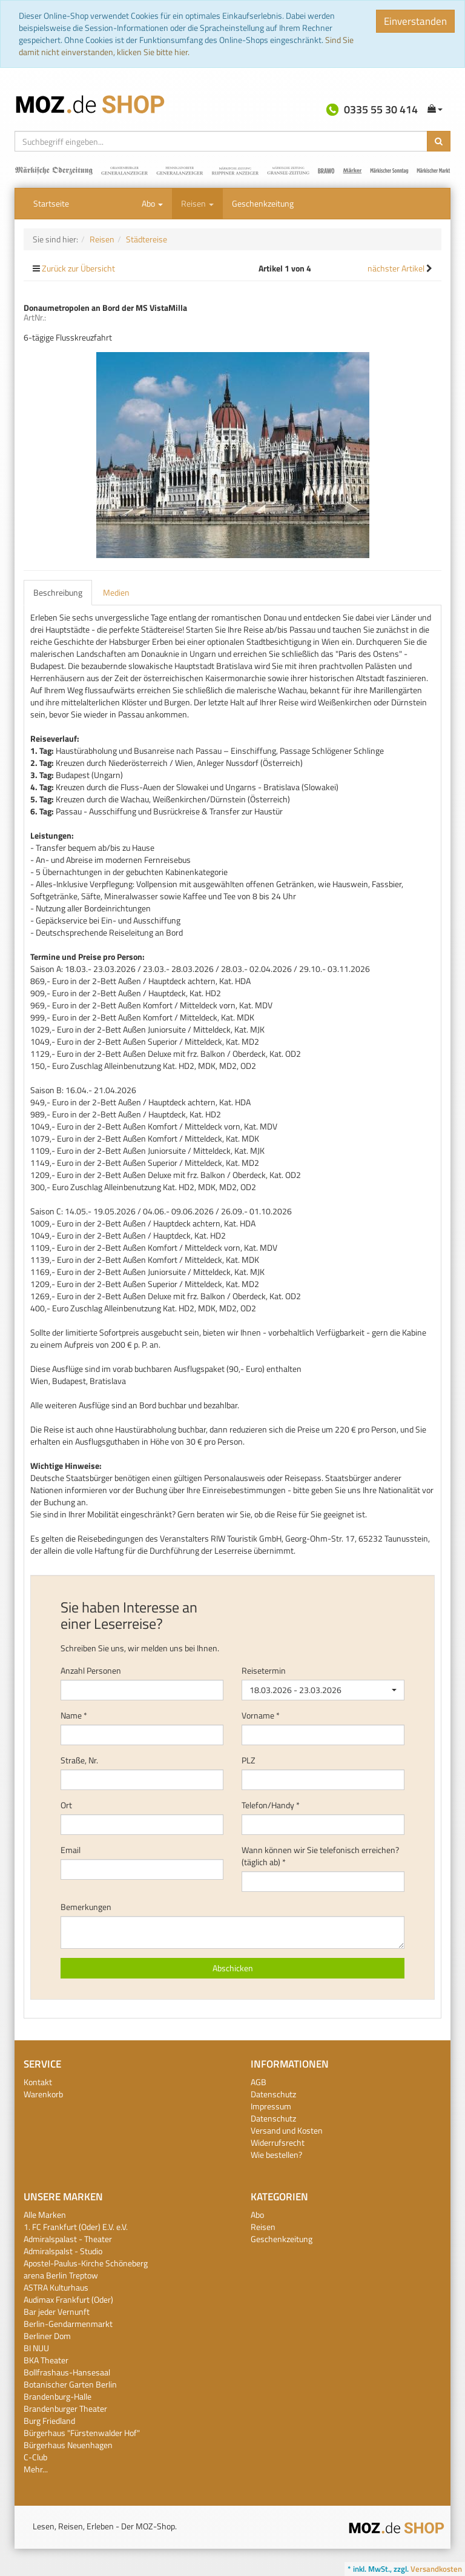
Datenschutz (273, 2094)
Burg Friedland (49, 2420)
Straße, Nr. (79, 1760)
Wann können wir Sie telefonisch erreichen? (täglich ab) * (320, 1856)
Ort (66, 1805)
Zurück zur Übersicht (78, 268)
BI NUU (36, 2347)
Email (71, 1850)
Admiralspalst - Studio (63, 2251)
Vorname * (261, 1715)
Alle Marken (45, 2214)
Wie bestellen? (276, 2154)
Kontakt (38, 2081)
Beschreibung (57, 592)
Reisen (197, 203)
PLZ (249, 1760)
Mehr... (36, 2469)
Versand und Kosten (287, 2130)
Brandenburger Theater (65, 2408)
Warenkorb (43, 2094)
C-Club (35, 2457)
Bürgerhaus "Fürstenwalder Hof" (82, 2432)
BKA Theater (46, 2360)
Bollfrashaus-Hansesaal (67, 2372)
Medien (116, 592)
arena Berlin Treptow (61, 2275)
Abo (152, 203)
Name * (74, 1715)
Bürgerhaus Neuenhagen (68, 2444)
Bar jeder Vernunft (57, 2311)
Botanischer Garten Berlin (70, 2384)
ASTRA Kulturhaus (56, 2287)
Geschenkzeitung (263, 203)
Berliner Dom (47, 2335)
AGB (258, 2081)
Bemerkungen (86, 1907)
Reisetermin (264, 1671)
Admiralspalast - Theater (68, 2238)
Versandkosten (436, 2569)
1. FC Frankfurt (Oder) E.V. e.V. (76, 2226)
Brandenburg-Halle (57, 2396)
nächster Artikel (397, 268)
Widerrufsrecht (278, 2142)
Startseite (51, 203)
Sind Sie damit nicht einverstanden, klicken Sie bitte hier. (186, 45)
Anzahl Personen (91, 1671)
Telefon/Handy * (271, 1805)
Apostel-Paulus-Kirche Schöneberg (86, 2263)
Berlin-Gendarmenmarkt (68, 2323)
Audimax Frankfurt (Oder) (68, 2299)
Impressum (271, 2106)
